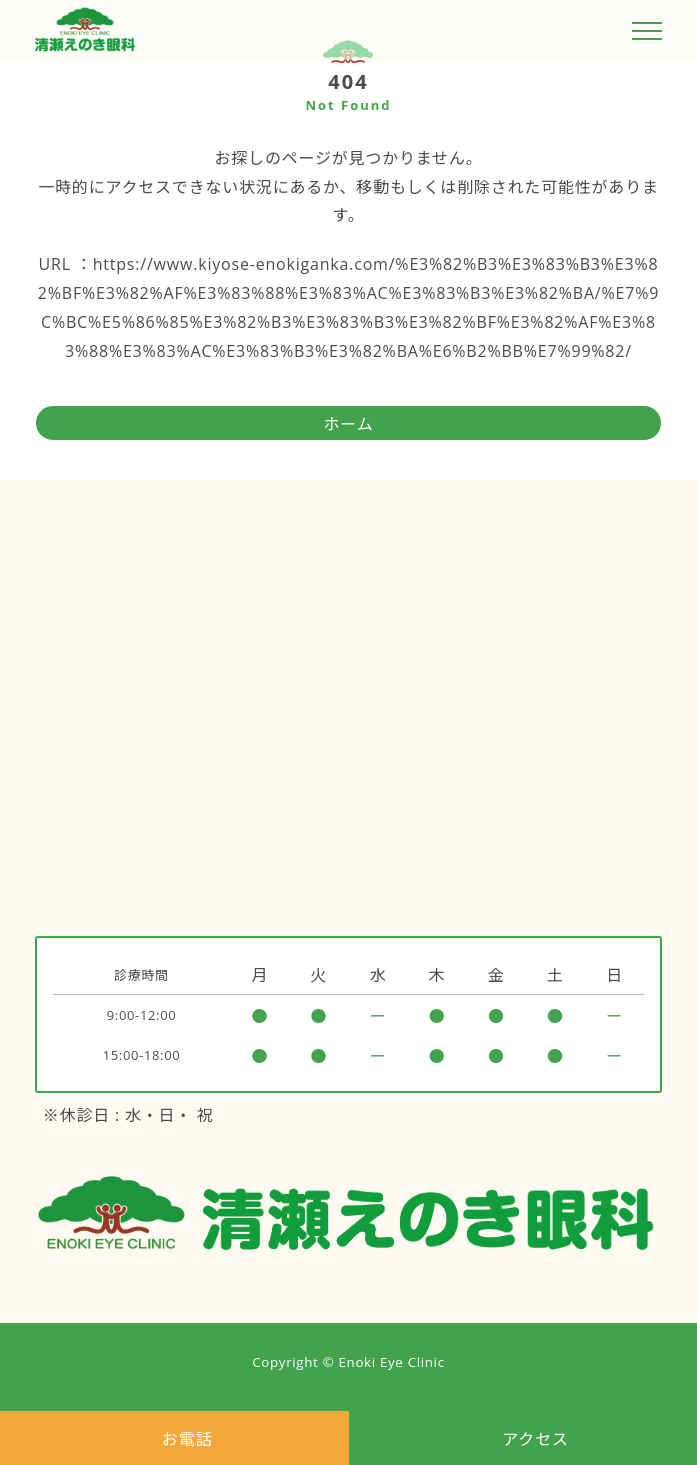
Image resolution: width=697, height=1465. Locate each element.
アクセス (535, 1439)
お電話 (187, 1439)
